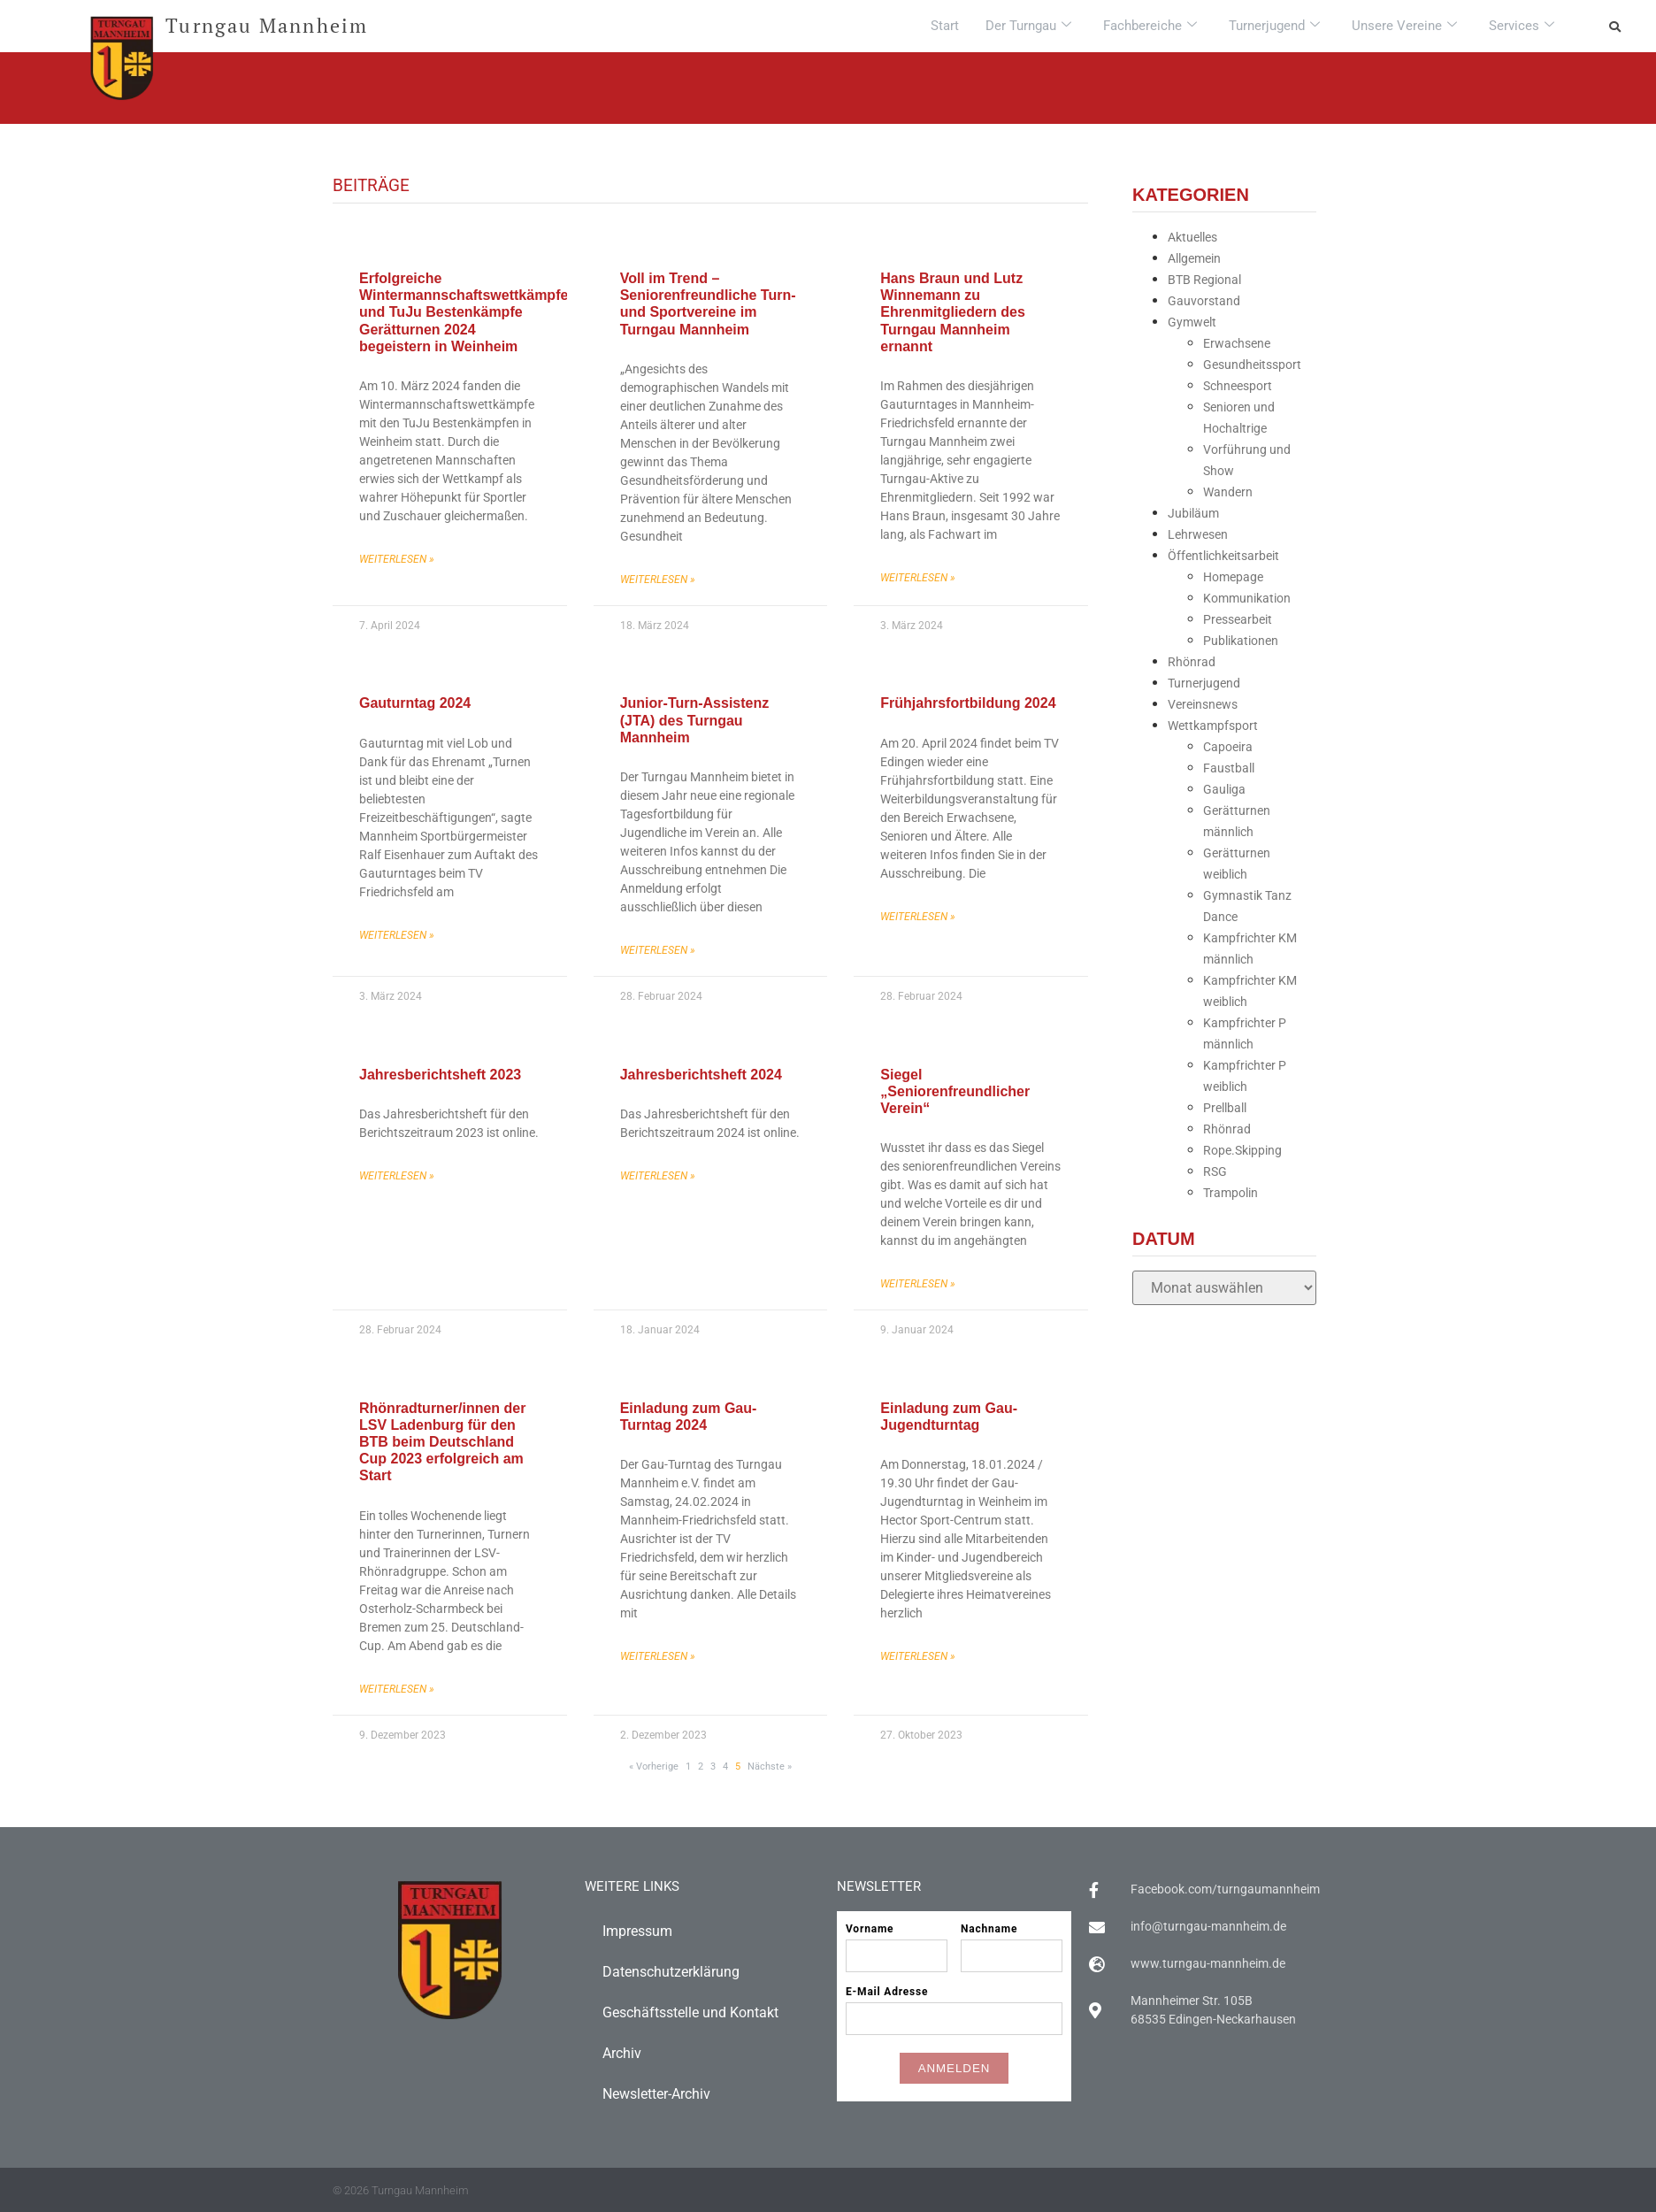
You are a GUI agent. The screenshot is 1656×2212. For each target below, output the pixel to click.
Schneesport (1237, 386)
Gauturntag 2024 (415, 702)
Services (1521, 26)
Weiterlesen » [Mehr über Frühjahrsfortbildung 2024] (917, 916)
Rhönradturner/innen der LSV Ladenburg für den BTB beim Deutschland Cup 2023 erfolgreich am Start (442, 1442)
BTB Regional (1204, 280)
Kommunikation (1247, 598)
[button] (1614, 26)
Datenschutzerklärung (671, 1971)
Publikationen (1240, 641)
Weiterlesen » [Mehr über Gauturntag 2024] (396, 935)
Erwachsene (1236, 343)
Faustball (1228, 768)
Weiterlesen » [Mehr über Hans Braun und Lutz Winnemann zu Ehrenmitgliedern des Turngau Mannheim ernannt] (917, 578)
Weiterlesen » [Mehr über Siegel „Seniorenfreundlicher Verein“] (917, 1284)
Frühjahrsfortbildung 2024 (967, 702)
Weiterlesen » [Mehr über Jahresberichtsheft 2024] (657, 1176)
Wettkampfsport (1213, 725)
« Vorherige (653, 1766)
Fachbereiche (1150, 26)
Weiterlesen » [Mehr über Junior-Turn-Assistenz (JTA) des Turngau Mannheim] (657, 950)
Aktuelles (1192, 237)
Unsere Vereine (1404, 26)
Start (945, 26)
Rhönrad (1191, 662)
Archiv (621, 2053)
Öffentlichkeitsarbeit (1223, 556)
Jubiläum (1193, 513)
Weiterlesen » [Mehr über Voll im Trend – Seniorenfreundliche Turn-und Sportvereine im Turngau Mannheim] (657, 579)
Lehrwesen (1198, 534)
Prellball (1224, 1108)
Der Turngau (1028, 26)
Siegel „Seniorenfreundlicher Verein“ (955, 1091)
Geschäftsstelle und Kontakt (690, 2012)
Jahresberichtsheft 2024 (701, 1074)
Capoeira (1228, 747)
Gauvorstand (1204, 301)
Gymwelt (1192, 322)
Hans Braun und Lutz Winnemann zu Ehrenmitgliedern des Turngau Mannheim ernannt (952, 312)
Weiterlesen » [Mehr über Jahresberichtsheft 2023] (396, 1176)
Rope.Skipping (1242, 1150)
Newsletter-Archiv (656, 2093)
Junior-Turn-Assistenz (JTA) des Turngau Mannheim (695, 719)
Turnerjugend (1274, 26)
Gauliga (1224, 789)
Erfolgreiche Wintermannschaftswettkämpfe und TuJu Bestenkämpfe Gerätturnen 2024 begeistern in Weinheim (463, 312)
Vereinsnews (1203, 704)
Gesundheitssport (1252, 364)
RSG (1215, 1171)
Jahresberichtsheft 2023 (440, 1074)
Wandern (1228, 492)
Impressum (637, 1931)
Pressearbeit (1237, 619)
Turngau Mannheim (266, 25)
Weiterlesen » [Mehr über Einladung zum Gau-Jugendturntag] (917, 1656)
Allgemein (1194, 258)
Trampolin (1230, 1193)
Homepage (1233, 577)
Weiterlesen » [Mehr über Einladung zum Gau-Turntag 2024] (657, 1656)
